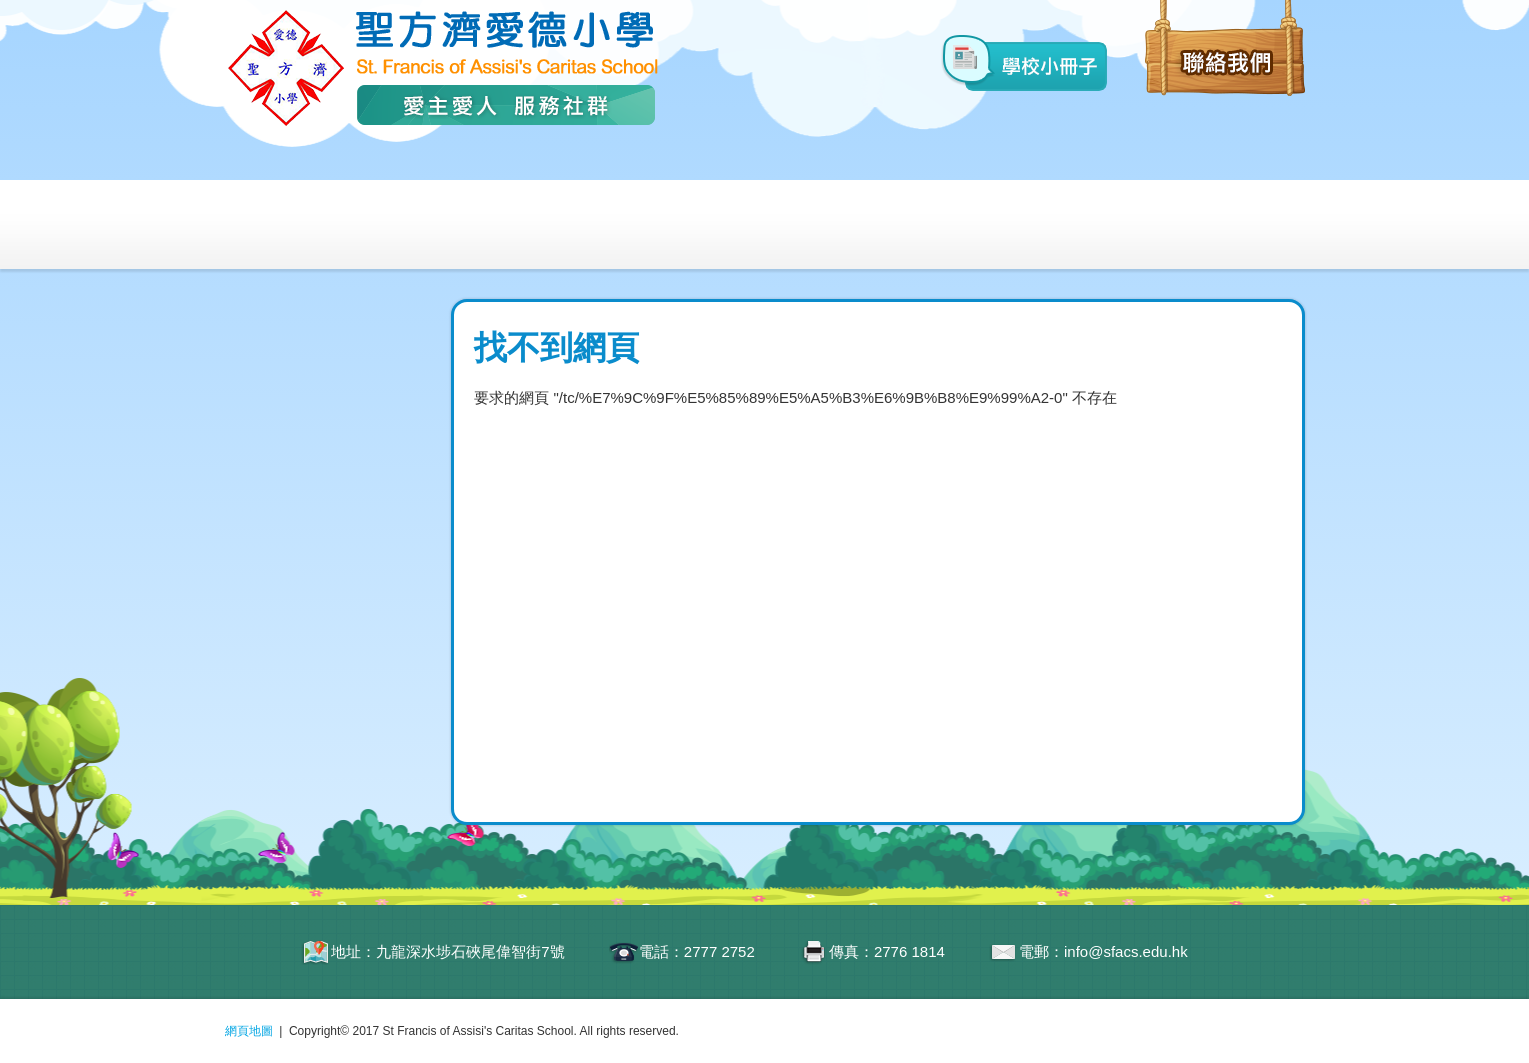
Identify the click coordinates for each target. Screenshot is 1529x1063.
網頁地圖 (249, 1031)
